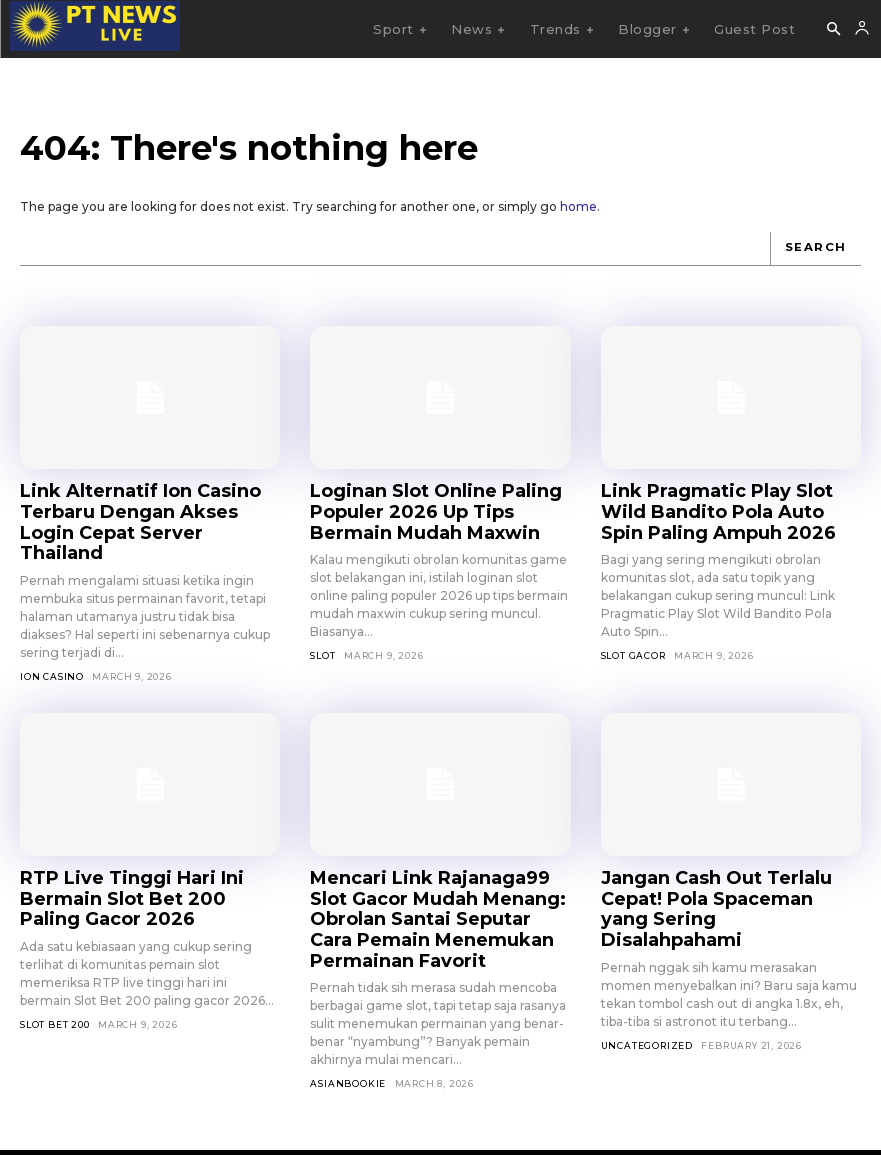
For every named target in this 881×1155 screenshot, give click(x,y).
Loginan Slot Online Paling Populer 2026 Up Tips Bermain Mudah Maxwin (434, 505)
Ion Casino (52, 643)
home (578, 206)
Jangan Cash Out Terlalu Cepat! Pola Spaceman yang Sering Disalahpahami (727, 861)
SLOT (322, 643)
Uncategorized (647, 980)
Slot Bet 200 (55, 963)
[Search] (818, 248)
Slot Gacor (633, 643)
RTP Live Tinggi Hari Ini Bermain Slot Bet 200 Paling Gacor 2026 (148, 852)
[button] (833, 30)
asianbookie (348, 1016)
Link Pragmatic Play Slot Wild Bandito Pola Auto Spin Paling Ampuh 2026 (721, 505)
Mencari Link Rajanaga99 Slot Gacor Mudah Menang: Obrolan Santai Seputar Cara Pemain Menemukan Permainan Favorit (437, 869)
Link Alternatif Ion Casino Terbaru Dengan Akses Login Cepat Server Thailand (137, 505)
